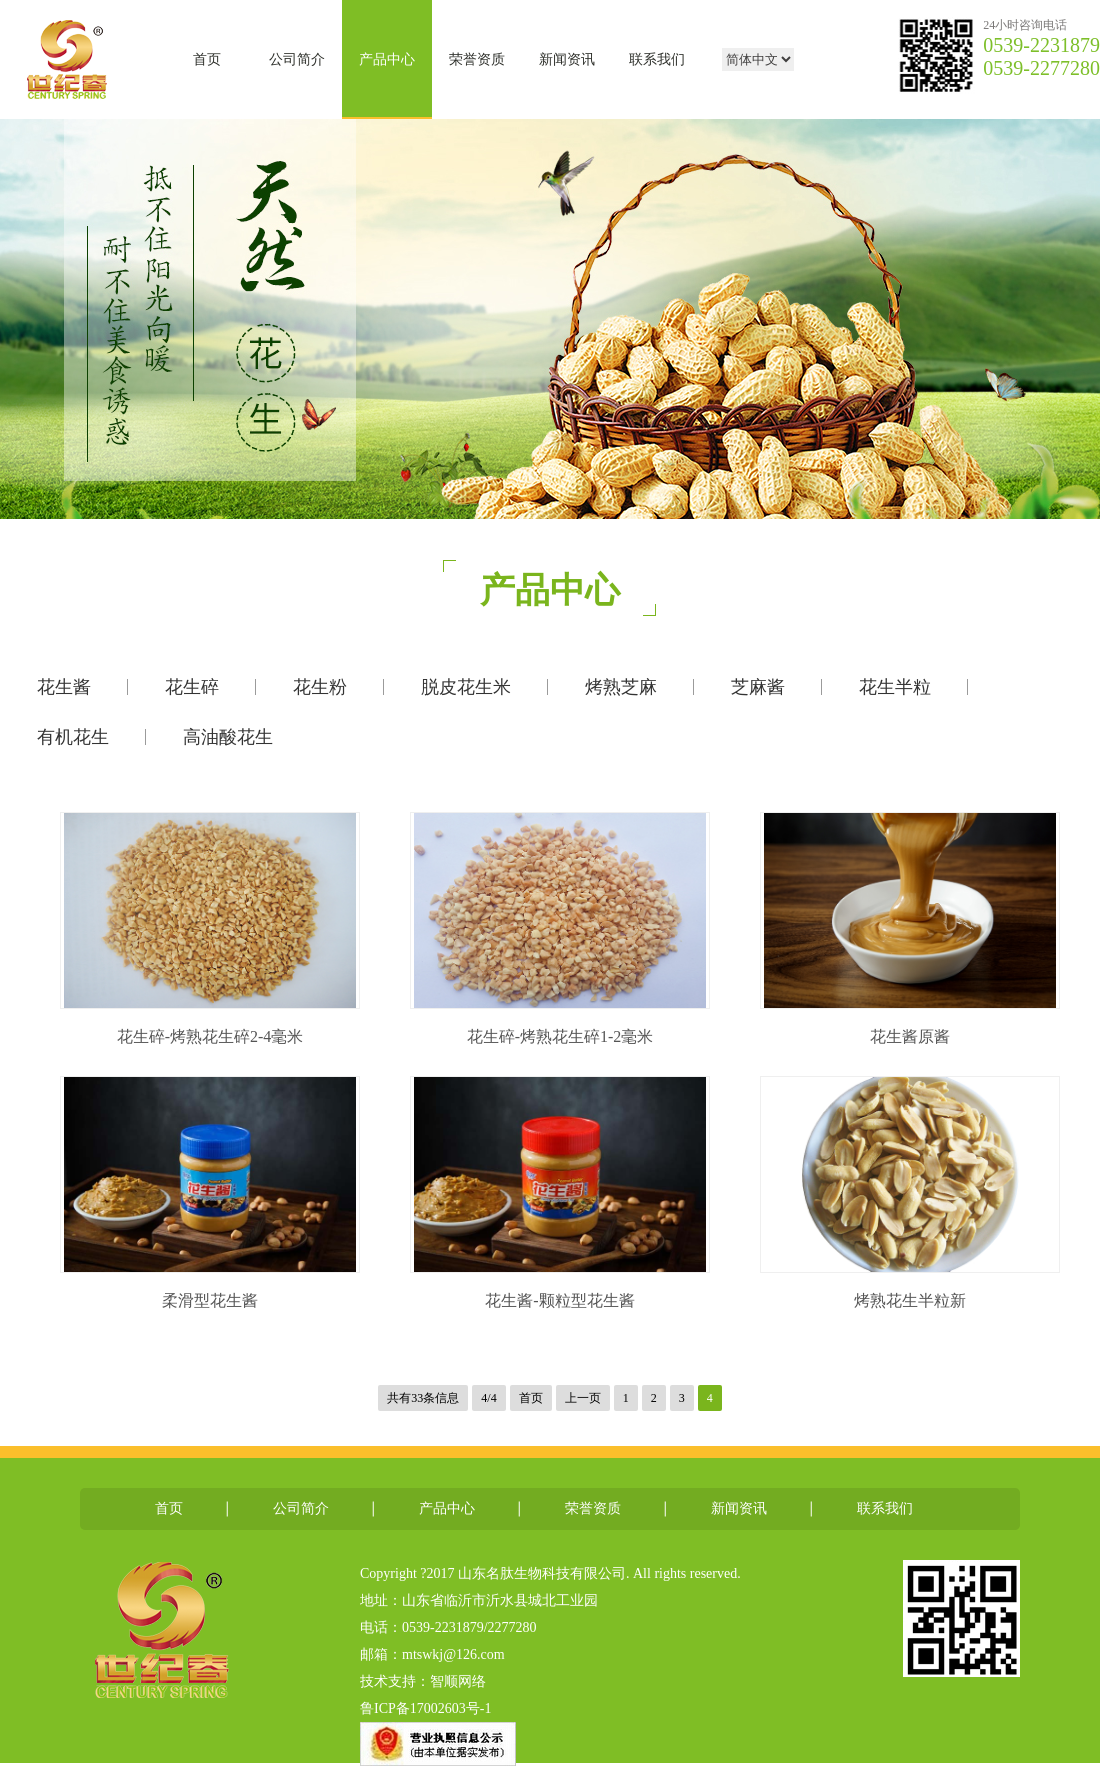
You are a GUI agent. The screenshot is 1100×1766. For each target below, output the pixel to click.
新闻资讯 (567, 59)
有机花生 (73, 737)
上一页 (583, 1398)
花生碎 (192, 687)
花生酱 (64, 687)
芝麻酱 (758, 687)
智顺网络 (458, 1681)
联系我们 (657, 59)
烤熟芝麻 (621, 687)
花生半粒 (895, 687)
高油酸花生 (228, 737)
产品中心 (387, 59)
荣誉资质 (477, 59)
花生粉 (320, 687)
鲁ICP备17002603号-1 (425, 1708)
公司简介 (297, 59)
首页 (207, 59)
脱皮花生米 (466, 687)
